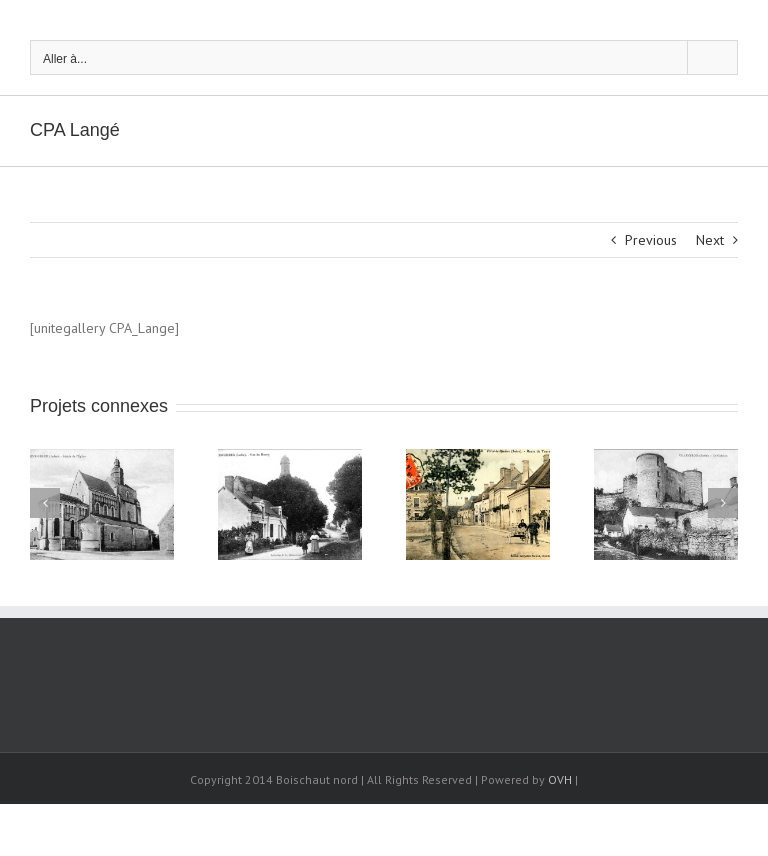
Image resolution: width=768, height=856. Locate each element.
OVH (560, 779)
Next (710, 240)
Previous (651, 240)
